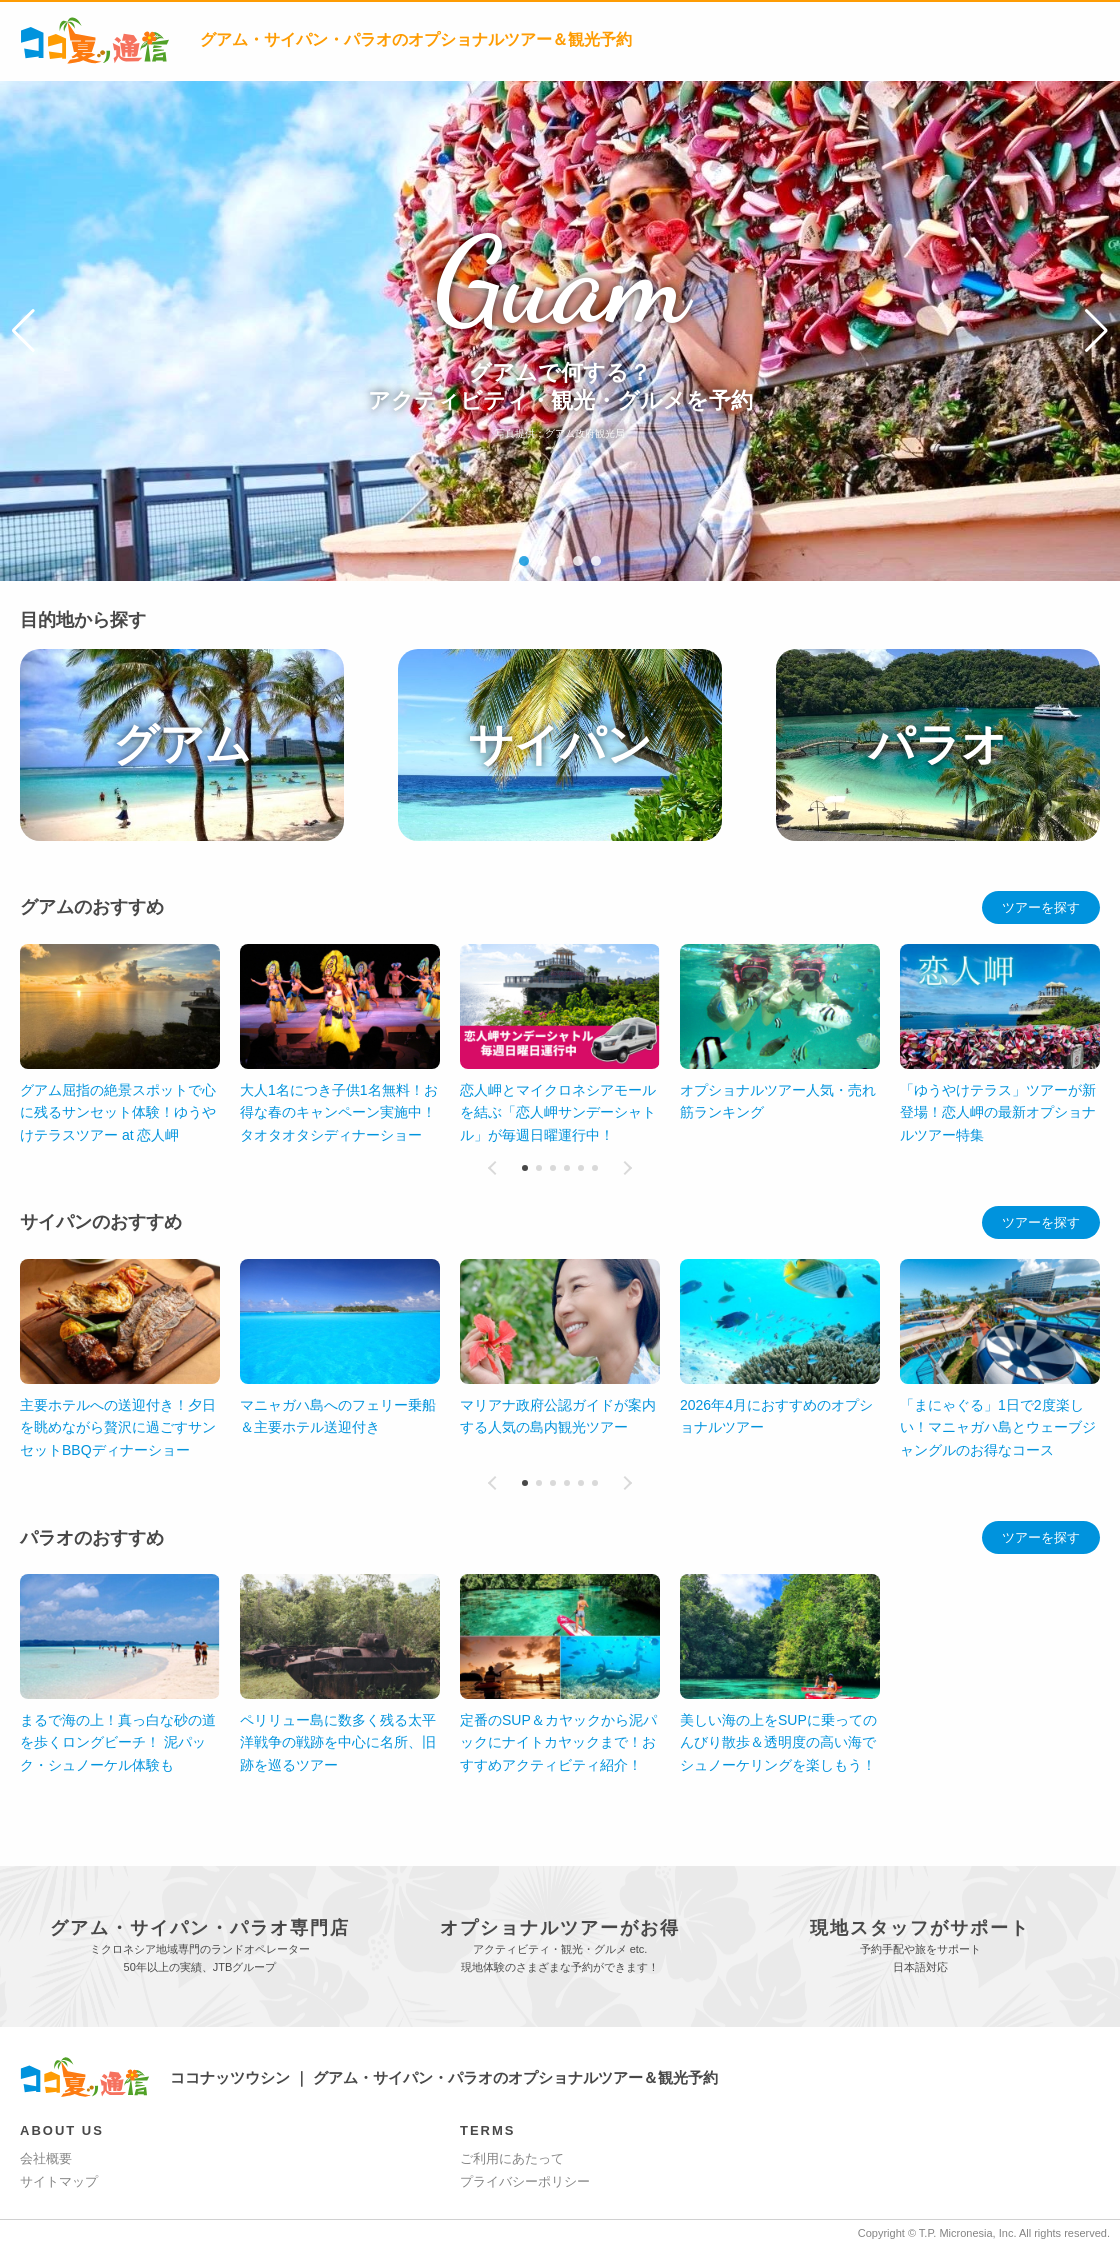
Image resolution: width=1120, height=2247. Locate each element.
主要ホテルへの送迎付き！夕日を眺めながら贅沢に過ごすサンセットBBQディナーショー (118, 1427)
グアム (182, 744)
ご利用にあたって (512, 2158)
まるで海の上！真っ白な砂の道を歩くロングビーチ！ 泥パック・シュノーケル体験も (118, 1742)
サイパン (560, 744)
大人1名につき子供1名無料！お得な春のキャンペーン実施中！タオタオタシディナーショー (339, 1112)
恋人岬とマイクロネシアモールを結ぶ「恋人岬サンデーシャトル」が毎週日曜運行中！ (558, 1112)
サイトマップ (59, 2181)
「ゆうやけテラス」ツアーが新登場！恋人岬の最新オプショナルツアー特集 (998, 1112)
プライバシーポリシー (525, 2181)
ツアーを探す (1041, 907)
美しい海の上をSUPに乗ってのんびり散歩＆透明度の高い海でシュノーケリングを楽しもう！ (778, 1742)
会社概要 (46, 2158)
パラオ (938, 744)
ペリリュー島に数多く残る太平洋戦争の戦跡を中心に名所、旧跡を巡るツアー (338, 1742)
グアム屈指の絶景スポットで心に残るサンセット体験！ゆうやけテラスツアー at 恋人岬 (118, 1112)
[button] (23, 331)
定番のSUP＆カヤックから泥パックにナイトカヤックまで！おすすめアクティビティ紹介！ (558, 1742)
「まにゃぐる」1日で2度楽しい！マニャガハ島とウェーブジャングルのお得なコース (998, 1427)
